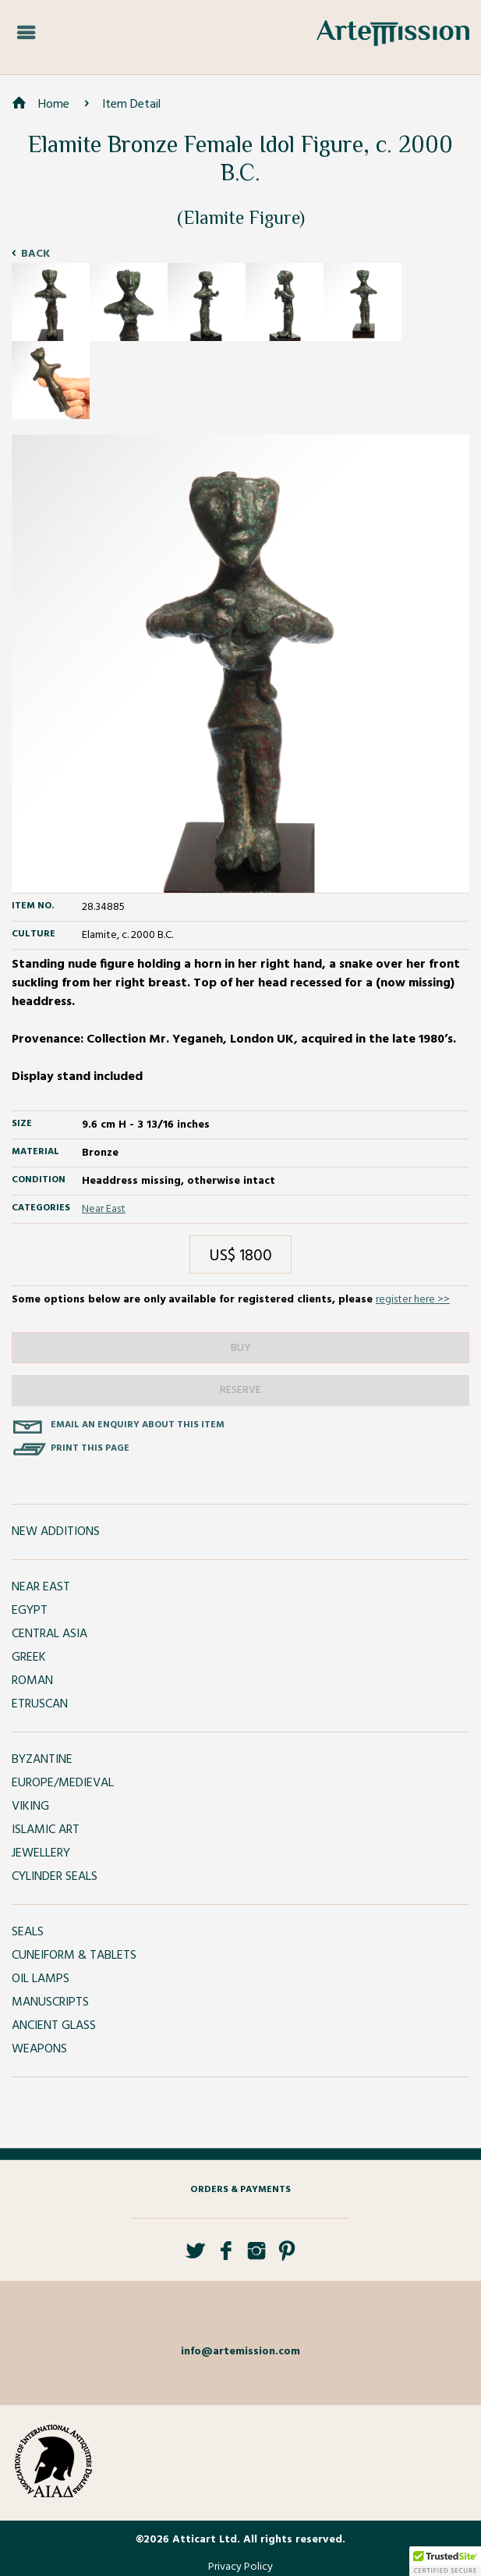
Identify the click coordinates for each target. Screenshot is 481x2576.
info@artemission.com (240, 2352)
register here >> (413, 1300)
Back (35, 254)
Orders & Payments (240, 2190)
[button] (445, 2561)
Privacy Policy (240, 2567)
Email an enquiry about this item (138, 1425)
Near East (104, 1209)
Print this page (90, 1448)
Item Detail (131, 104)
